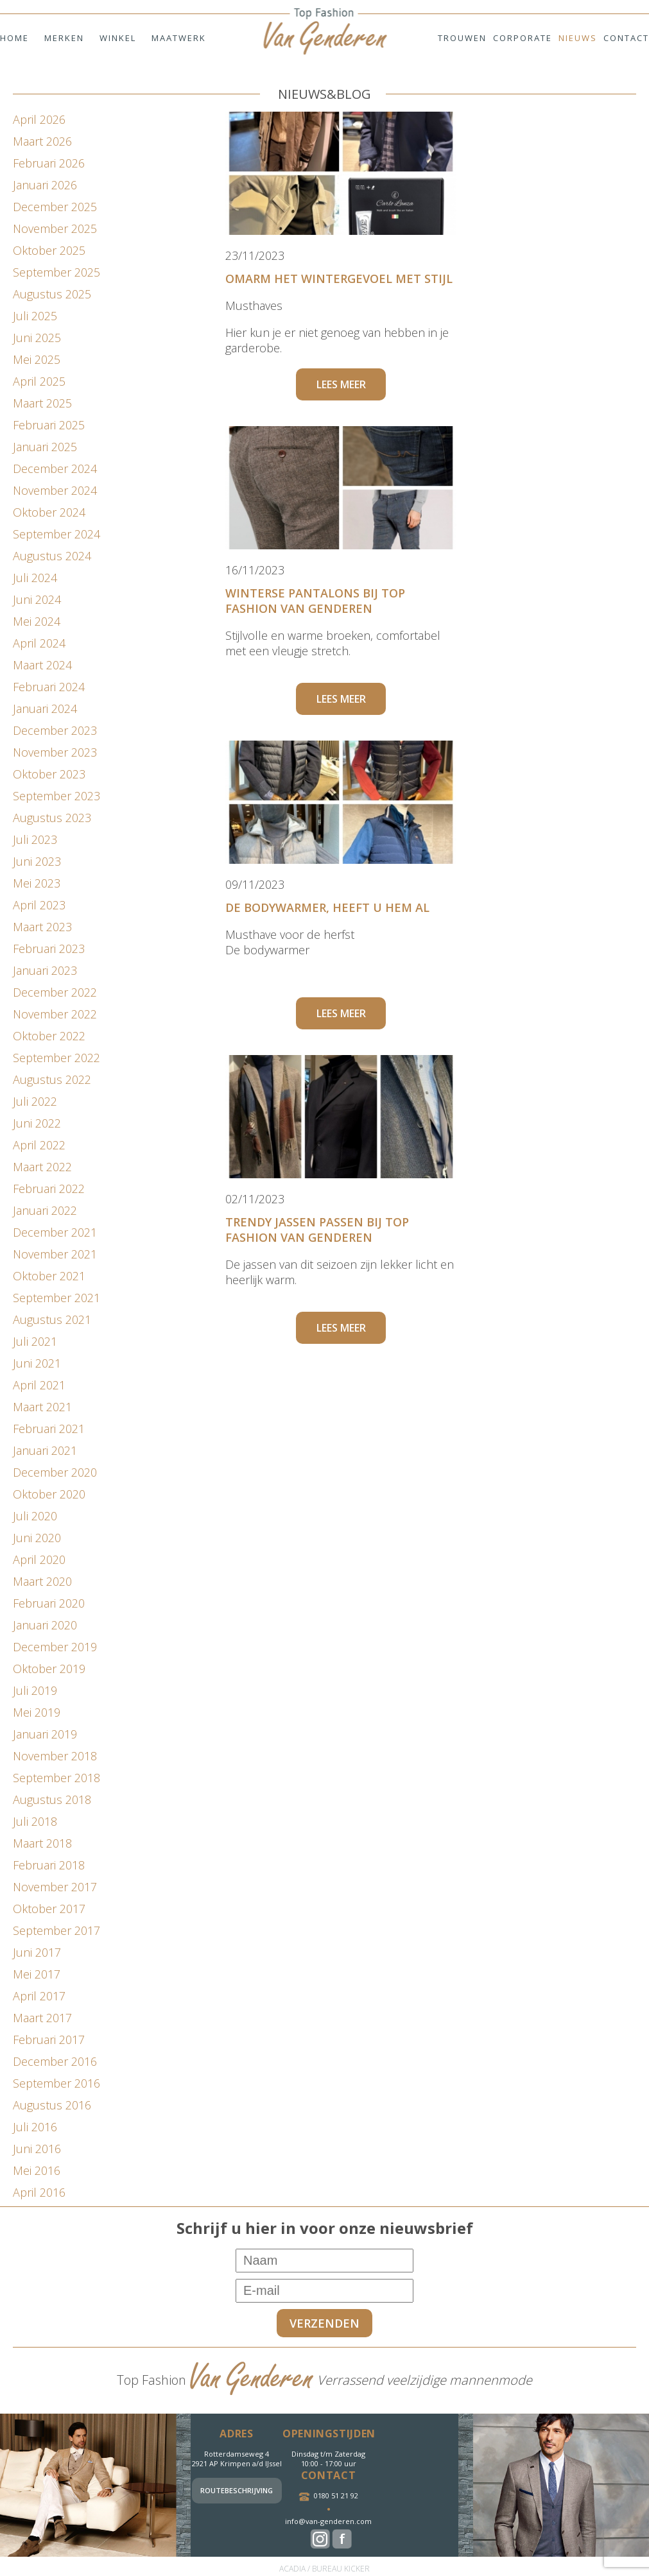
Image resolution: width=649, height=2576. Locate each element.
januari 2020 (45, 1625)
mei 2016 (36, 2170)
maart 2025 (42, 403)
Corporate (522, 38)
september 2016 (56, 2083)
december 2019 (55, 1646)
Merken (64, 38)
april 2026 (39, 119)
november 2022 (55, 1014)
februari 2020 (49, 1603)
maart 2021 (42, 1406)
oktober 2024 (49, 512)
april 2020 (39, 1559)
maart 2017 (42, 2017)
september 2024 (56, 534)
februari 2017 (49, 2039)
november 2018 (55, 1756)
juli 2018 (35, 1821)
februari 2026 (49, 163)
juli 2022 (35, 1101)
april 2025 (39, 381)
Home (14, 38)
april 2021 (39, 1385)
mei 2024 (36, 621)
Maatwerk (178, 38)
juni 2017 (37, 1952)
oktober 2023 (49, 774)
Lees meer (341, 384)
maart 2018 (42, 1843)
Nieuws (577, 38)
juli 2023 (35, 839)
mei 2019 (36, 1712)
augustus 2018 (52, 1799)
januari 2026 (45, 185)
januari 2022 (45, 1210)
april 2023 (39, 905)
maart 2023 (42, 926)
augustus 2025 (52, 294)
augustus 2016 (52, 2105)
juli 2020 (35, 1516)
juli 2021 (35, 1341)
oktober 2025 (49, 250)
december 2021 (55, 1232)
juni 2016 (37, 2148)
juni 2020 (37, 1537)
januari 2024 (45, 708)
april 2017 (39, 1996)
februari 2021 (49, 1428)
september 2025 (56, 272)
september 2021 (56, 1297)
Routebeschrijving (236, 2490)
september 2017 (56, 1930)
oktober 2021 (49, 1276)
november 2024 (55, 490)
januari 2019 (45, 1734)
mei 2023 (36, 883)
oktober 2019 (49, 1668)
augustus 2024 (52, 555)
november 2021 (55, 1254)
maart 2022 (42, 1166)
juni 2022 (37, 1123)
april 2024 (39, 643)
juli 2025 (35, 315)
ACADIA (292, 2568)
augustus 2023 (52, 817)
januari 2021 (45, 1450)
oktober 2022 (49, 1035)
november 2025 (55, 228)
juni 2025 (37, 337)
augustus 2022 (52, 1079)
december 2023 (55, 730)
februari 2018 (49, 1865)
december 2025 (55, 206)
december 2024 (55, 468)
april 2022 (39, 1145)
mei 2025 (36, 359)
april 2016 (39, 2192)
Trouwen (462, 38)
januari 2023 (45, 970)
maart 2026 (42, 141)
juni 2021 (37, 1363)
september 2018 (56, 1777)
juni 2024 (37, 599)
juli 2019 (35, 1690)
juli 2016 (35, 2126)
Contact (626, 38)
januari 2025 (45, 446)
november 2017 (55, 1886)
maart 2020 (42, 1581)
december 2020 (55, 1472)
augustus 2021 (52, 1319)
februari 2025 (49, 425)
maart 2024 (42, 665)
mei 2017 (36, 1974)
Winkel (118, 38)
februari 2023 (49, 948)
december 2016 (55, 2061)
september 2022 (56, 1057)
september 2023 (56, 795)
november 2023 (55, 752)
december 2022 (55, 992)
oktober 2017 (49, 1908)
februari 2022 (49, 1188)
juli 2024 (35, 577)
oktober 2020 (49, 1494)
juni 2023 (37, 861)
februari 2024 (49, 686)
